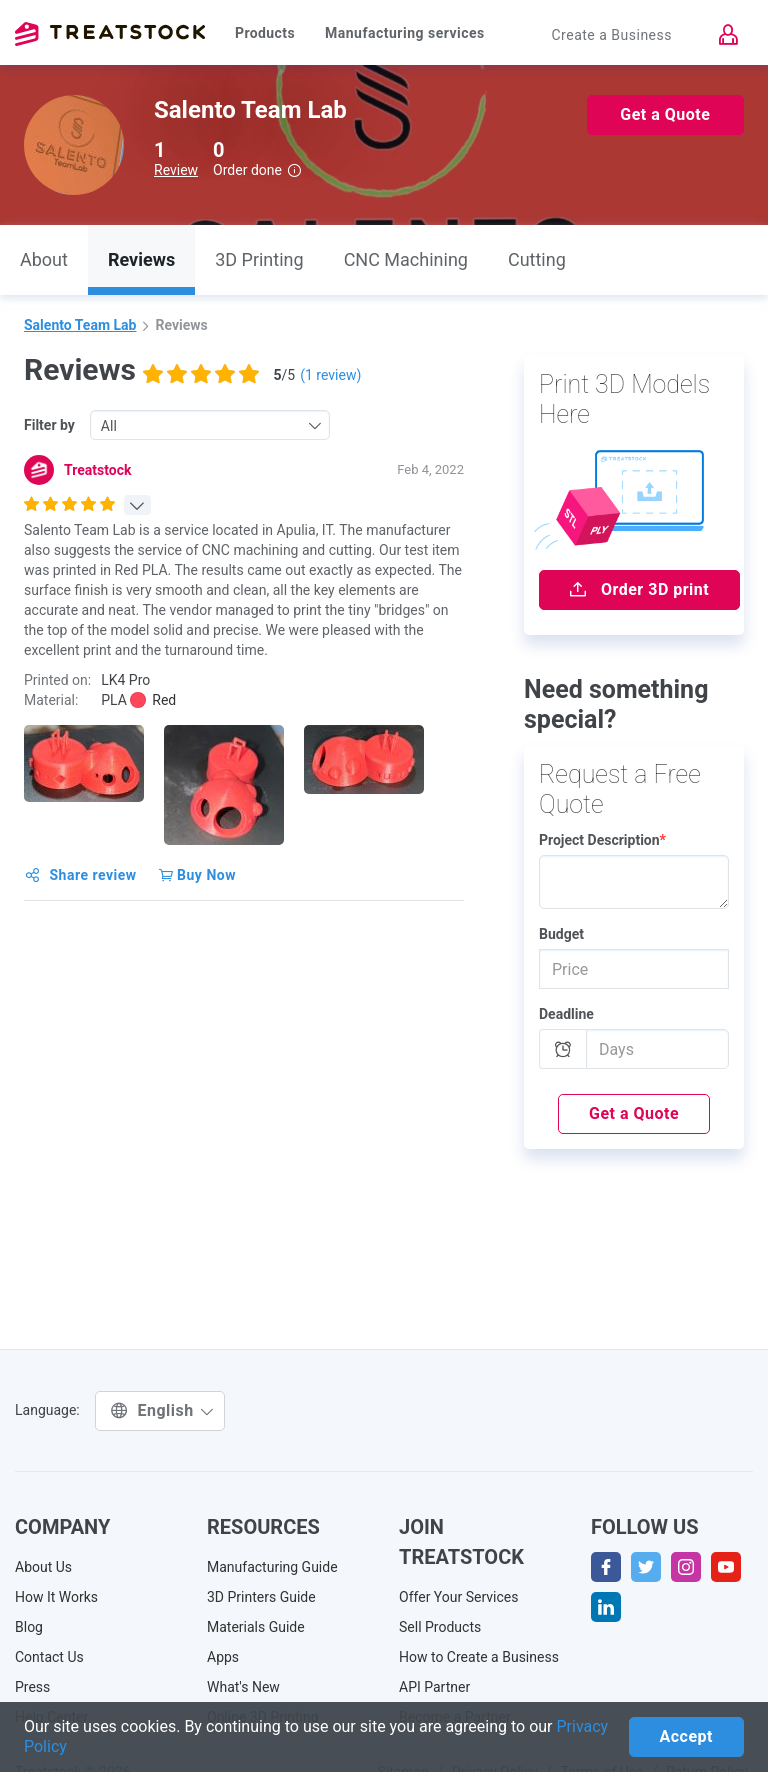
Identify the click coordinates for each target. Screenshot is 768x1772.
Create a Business (611, 35)
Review (176, 170)
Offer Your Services (459, 1597)
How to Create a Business (479, 1657)
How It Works (56, 1597)
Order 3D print (639, 589)
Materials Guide (256, 1627)
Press (32, 1687)
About (44, 259)
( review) (330, 375)
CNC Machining (406, 259)
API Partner (434, 1687)
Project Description (602, 840)
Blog (29, 1627)
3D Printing (259, 259)
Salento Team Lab (80, 325)
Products (265, 33)
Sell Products (440, 1627)
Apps (223, 1657)
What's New (243, 1687)
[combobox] (210, 425)
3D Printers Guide (261, 1597)
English (162, 1410)
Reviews (141, 259)
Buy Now (197, 875)
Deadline (566, 1014)
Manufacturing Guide (272, 1567)
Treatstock (110, 34)
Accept (686, 1736)
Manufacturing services (405, 33)
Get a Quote (665, 114)
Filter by (49, 425)
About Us (43, 1567)
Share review (81, 875)
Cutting (537, 259)
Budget (561, 934)
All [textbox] (109, 426)
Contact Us (49, 1657)
